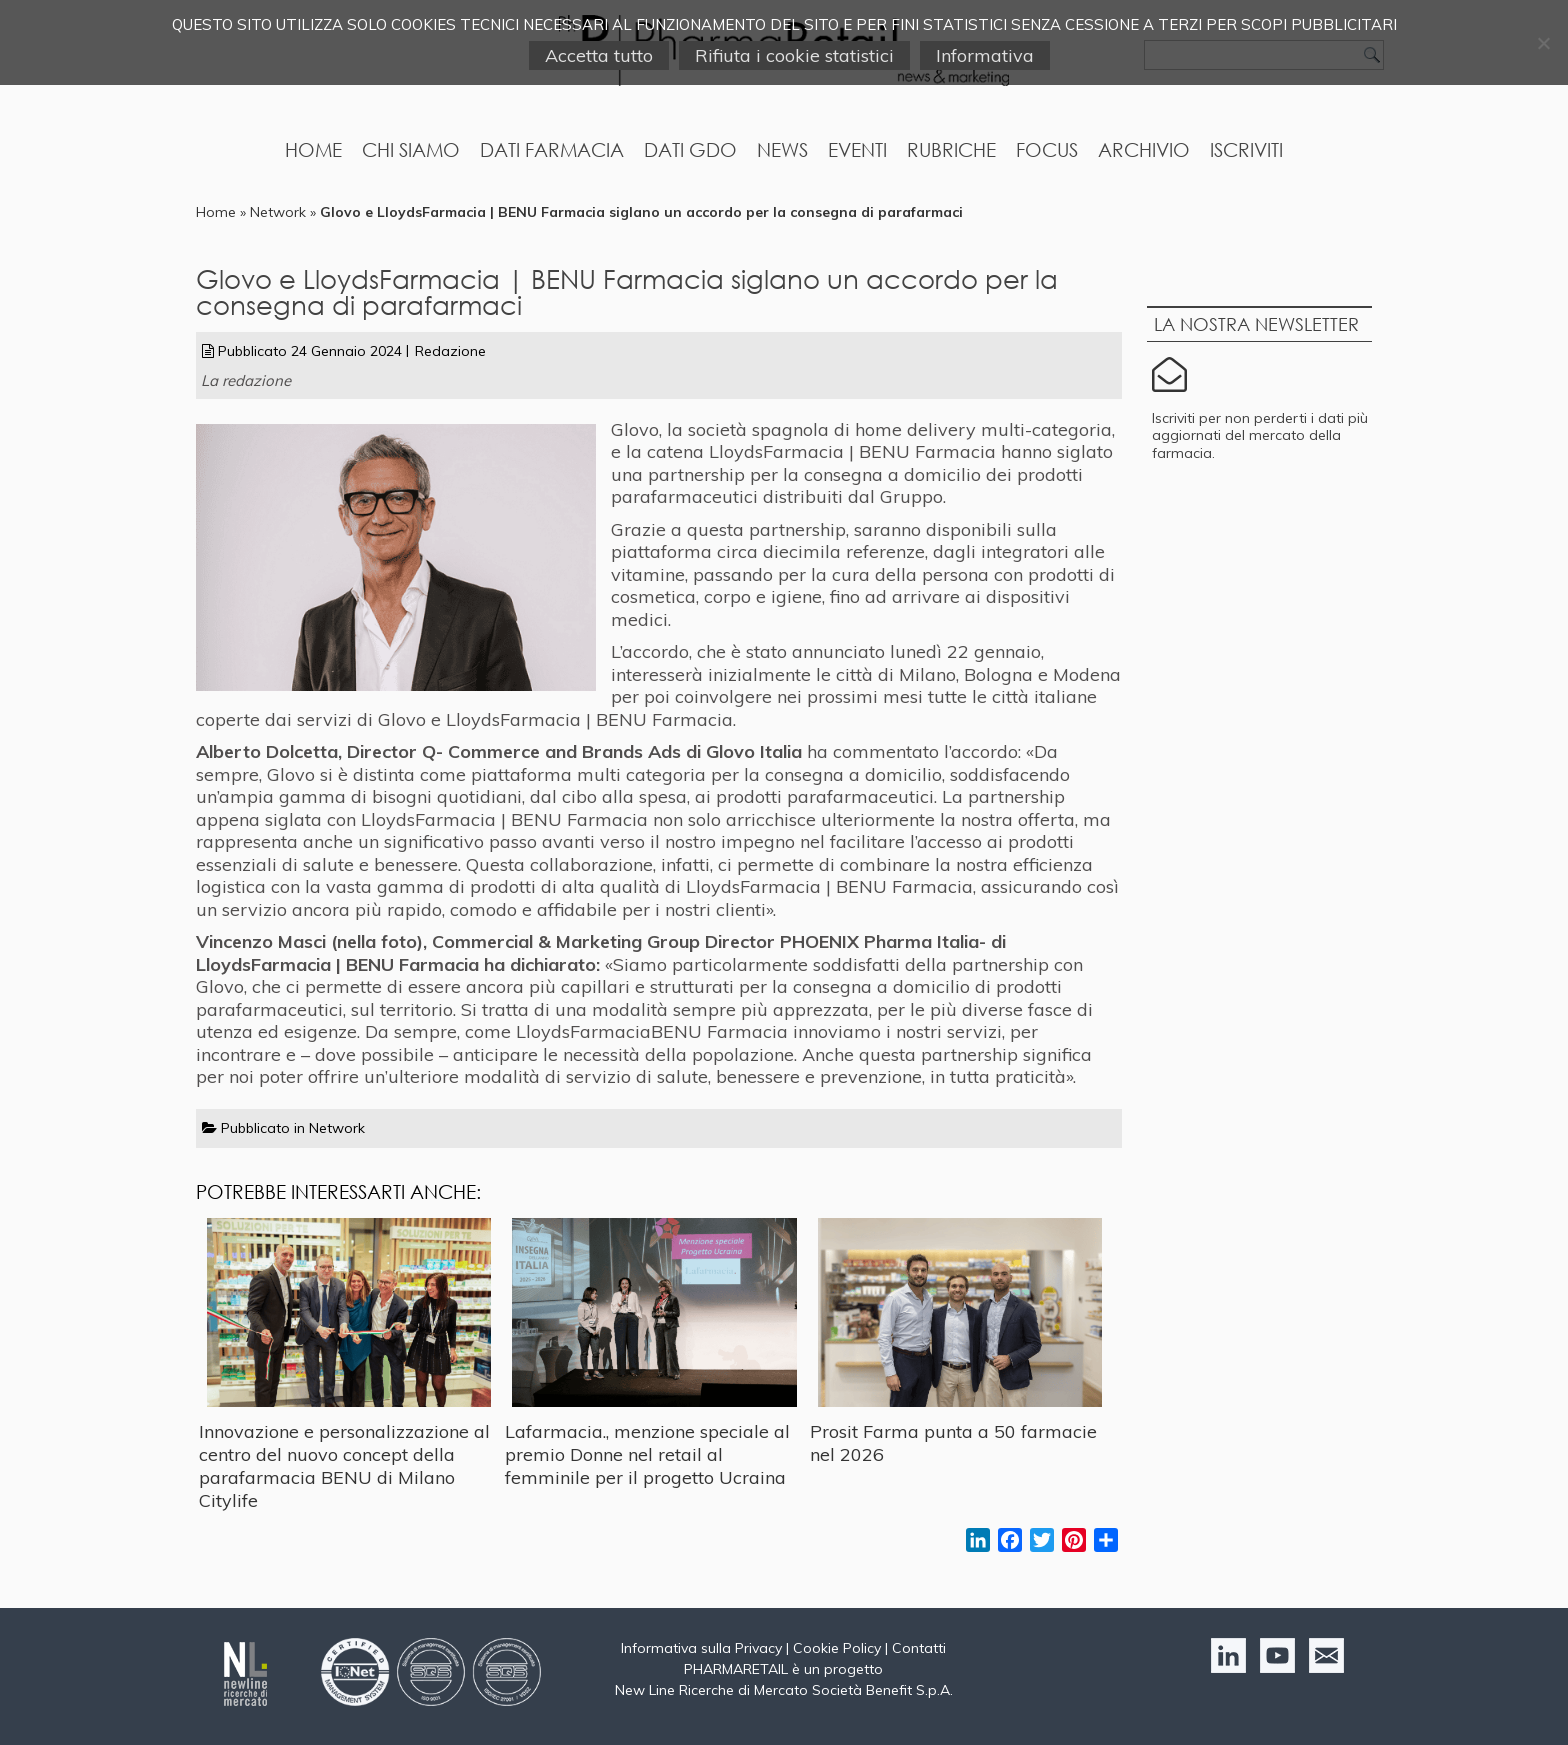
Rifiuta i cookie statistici (794, 55)
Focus (1047, 149)
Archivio (1144, 149)
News (782, 149)
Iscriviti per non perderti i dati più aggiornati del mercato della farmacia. (1260, 435)
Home (313, 149)
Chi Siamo (411, 149)
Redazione (450, 351)
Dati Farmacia (552, 149)
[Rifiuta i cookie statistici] (1543, 43)
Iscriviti (1246, 149)
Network (278, 212)
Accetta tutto (599, 55)
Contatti (919, 1648)
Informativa (985, 55)
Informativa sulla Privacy (701, 1648)
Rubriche (951, 149)
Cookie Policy (837, 1648)
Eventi (857, 149)
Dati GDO (690, 149)
